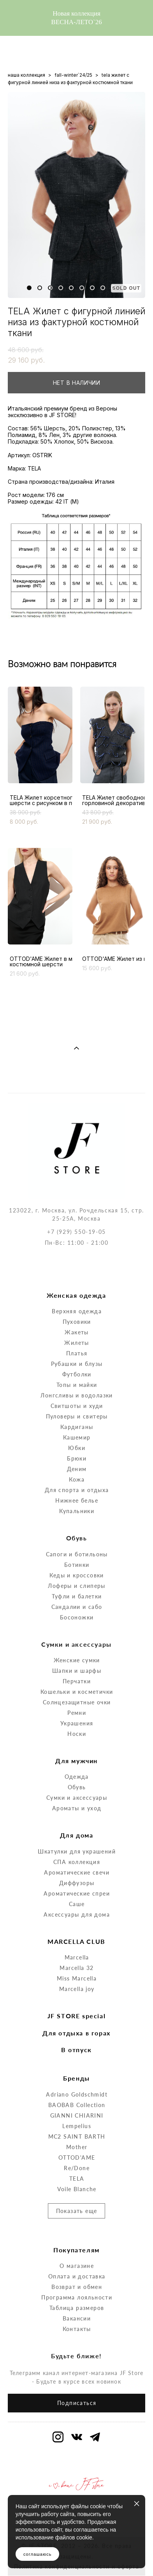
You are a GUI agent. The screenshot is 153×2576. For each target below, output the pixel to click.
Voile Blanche (77, 2154)
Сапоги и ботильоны (77, 1520)
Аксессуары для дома (77, 1880)
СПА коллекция (76, 1827)
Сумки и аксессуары (76, 1763)
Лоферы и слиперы (76, 1551)
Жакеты (76, 1298)
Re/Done (77, 2133)
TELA (76, 2144)
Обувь (77, 1753)
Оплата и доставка (77, 2242)
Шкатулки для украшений (77, 1817)
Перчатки (77, 1647)
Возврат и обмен (76, 2253)
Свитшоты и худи (77, 1372)
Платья (76, 1319)
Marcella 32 (76, 1934)
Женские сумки (77, 1626)
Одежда (76, 1742)
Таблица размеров (76, 2274)
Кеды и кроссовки (76, 1541)
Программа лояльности (76, 2263)
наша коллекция (26, 75)
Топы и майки (76, 1351)
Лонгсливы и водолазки (76, 1361)
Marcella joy (77, 1955)
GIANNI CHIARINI (77, 2081)
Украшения (76, 1689)
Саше (77, 1869)
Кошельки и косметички (76, 1657)
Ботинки (77, 1530)
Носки (76, 1700)
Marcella (77, 1923)
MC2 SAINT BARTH (77, 2102)
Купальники (76, 1477)
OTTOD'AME (76, 2123)
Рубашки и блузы (77, 1330)
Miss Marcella (77, 1944)
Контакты (77, 2295)
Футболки (76, 1340)
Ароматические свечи (76, 1838)
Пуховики (77, 1287)
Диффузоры (77, 1848)
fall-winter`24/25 (73, 75)
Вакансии (77, 2284)
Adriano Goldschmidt (76, 2060)
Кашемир (77, 1403)
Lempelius (76, 2091)
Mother (76, 2112)
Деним (77, 1435)
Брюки (76, 1424)
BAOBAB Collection (77, 2070)
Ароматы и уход (77, 1774)
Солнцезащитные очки (77, 1668)
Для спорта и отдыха (77, 1456)
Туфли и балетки (77, 1562)
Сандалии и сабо (76, 1572)
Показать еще (76, 2176)
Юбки (76, 1414)
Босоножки (77, 1583)
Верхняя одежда (77, 1277)
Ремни (76, 1679)
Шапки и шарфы (76, 1636)
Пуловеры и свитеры (77, 1382)
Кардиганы (76, 1393)
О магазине (77, 2232)
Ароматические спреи (77, 1859)
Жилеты (76, 1309)
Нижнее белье (76, 1466)
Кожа (76, 1445)
